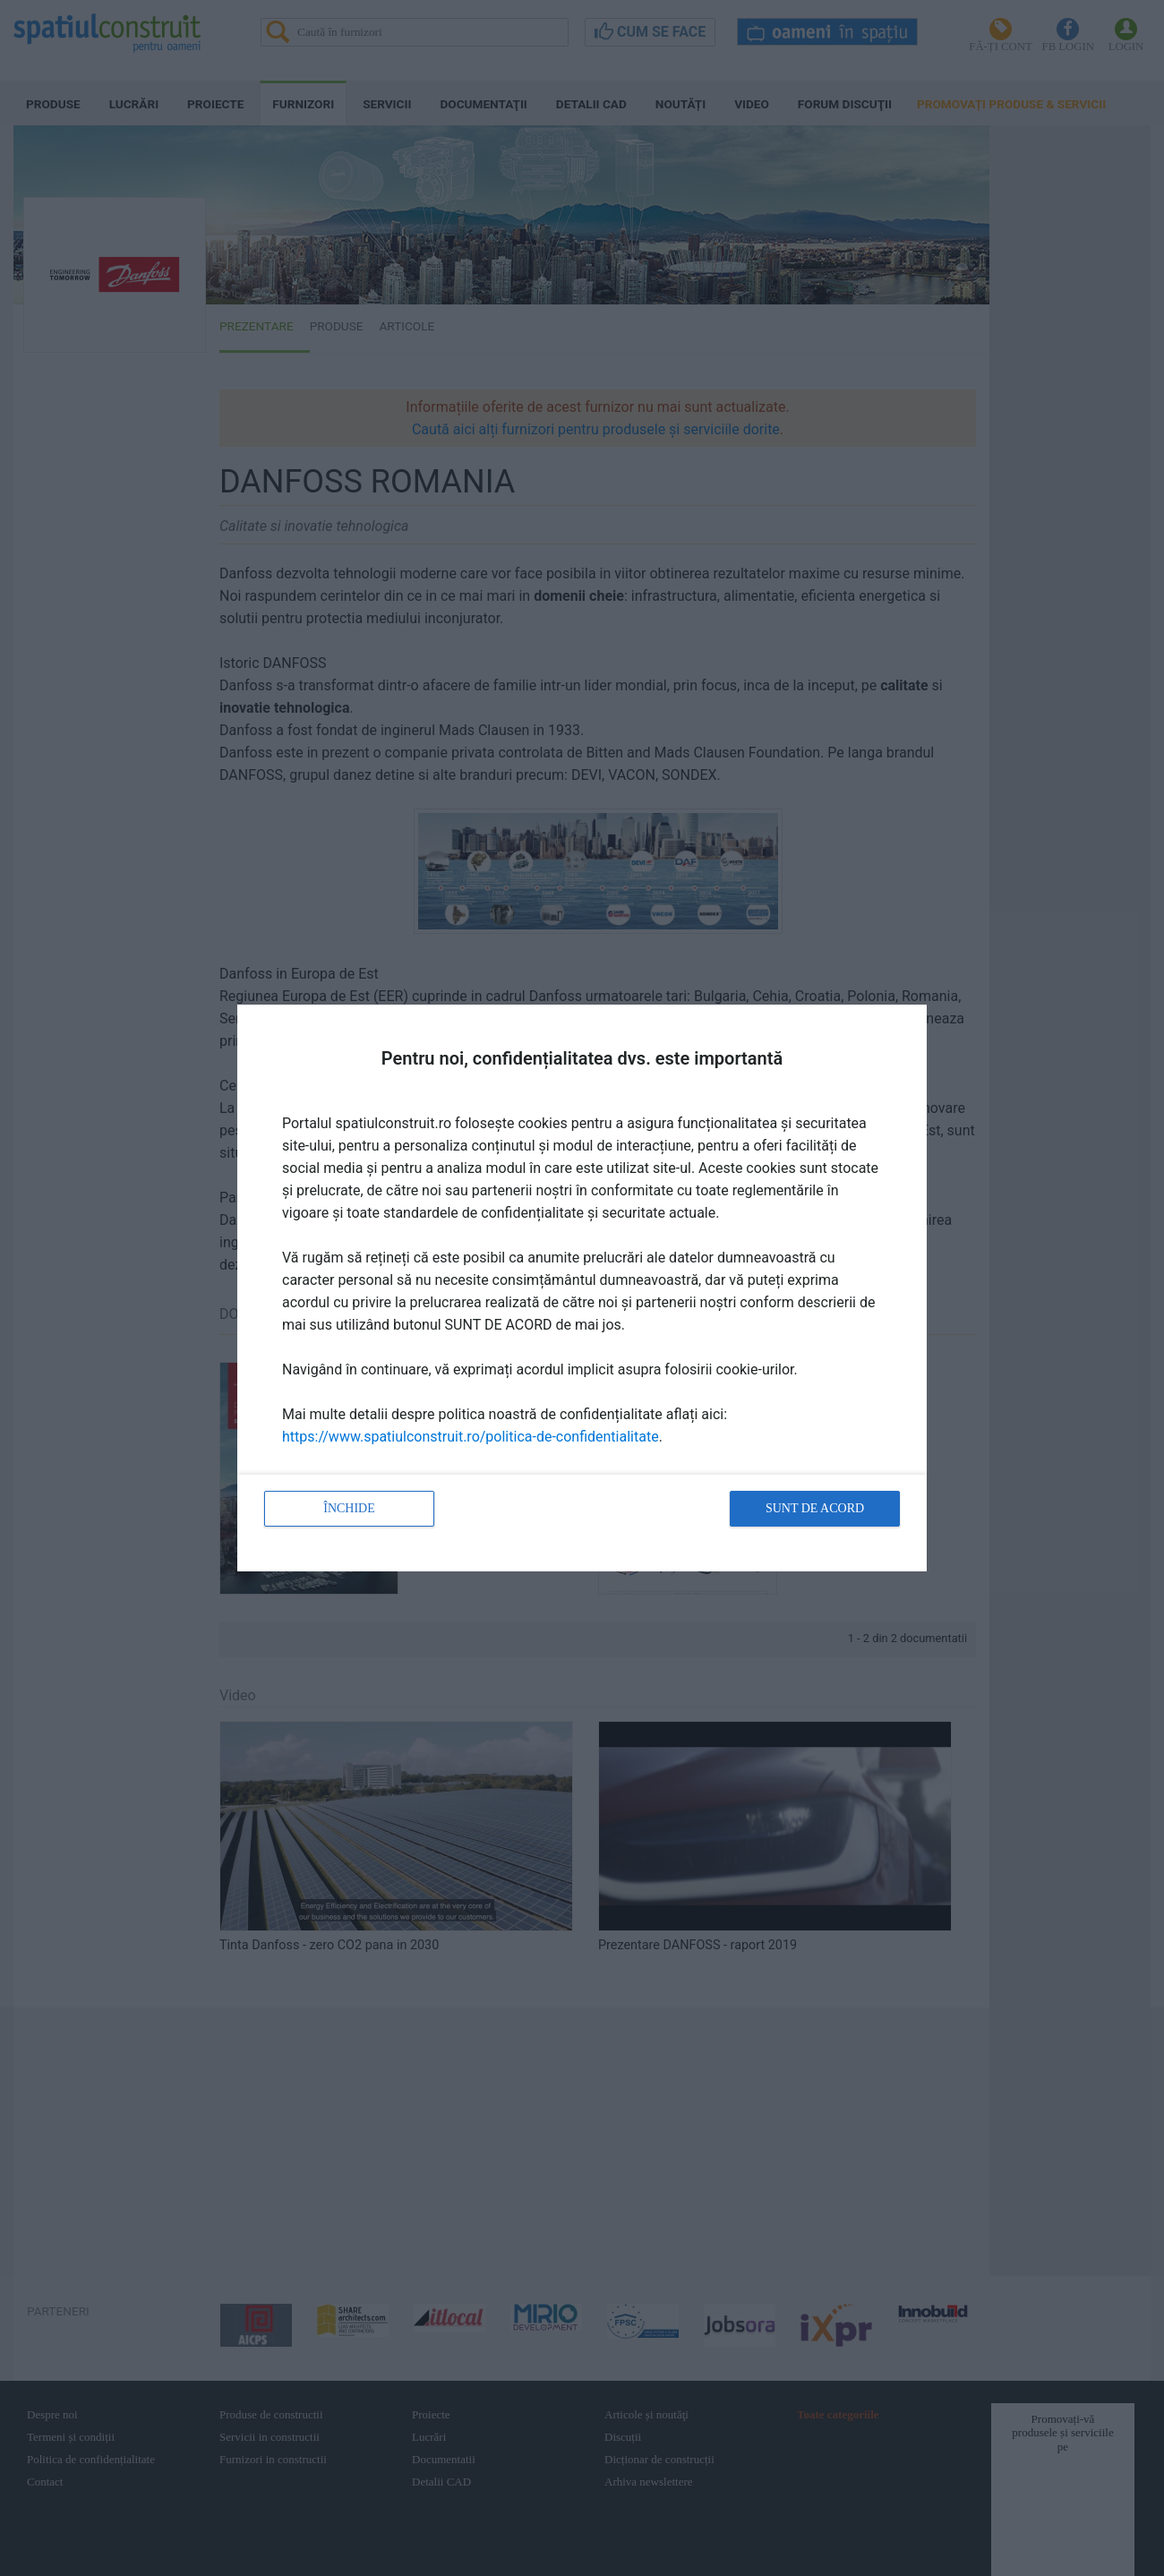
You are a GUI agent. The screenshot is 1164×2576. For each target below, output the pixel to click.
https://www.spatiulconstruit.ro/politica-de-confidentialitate (470, 1436)
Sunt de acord (815, 1508)
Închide (349, 1508)
